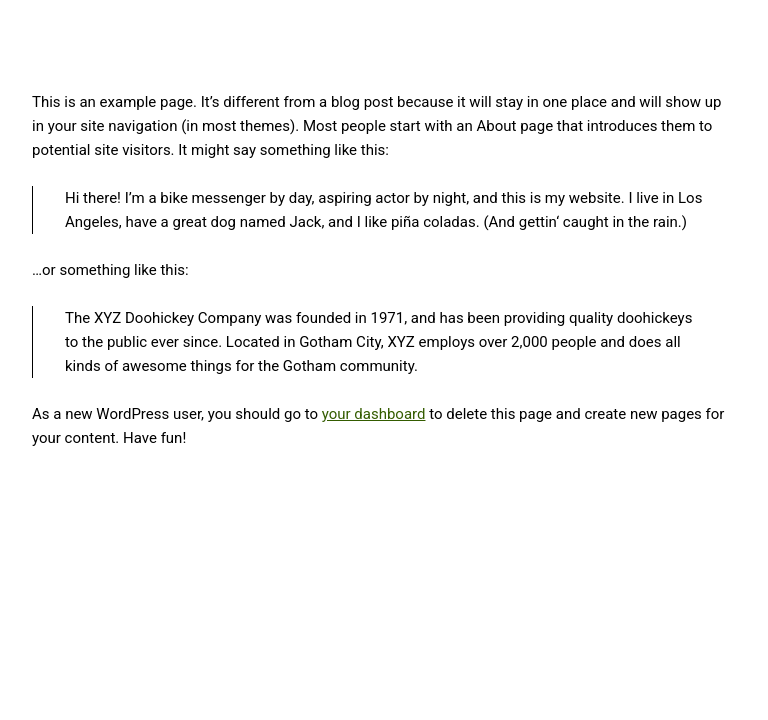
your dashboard (374, 414)
